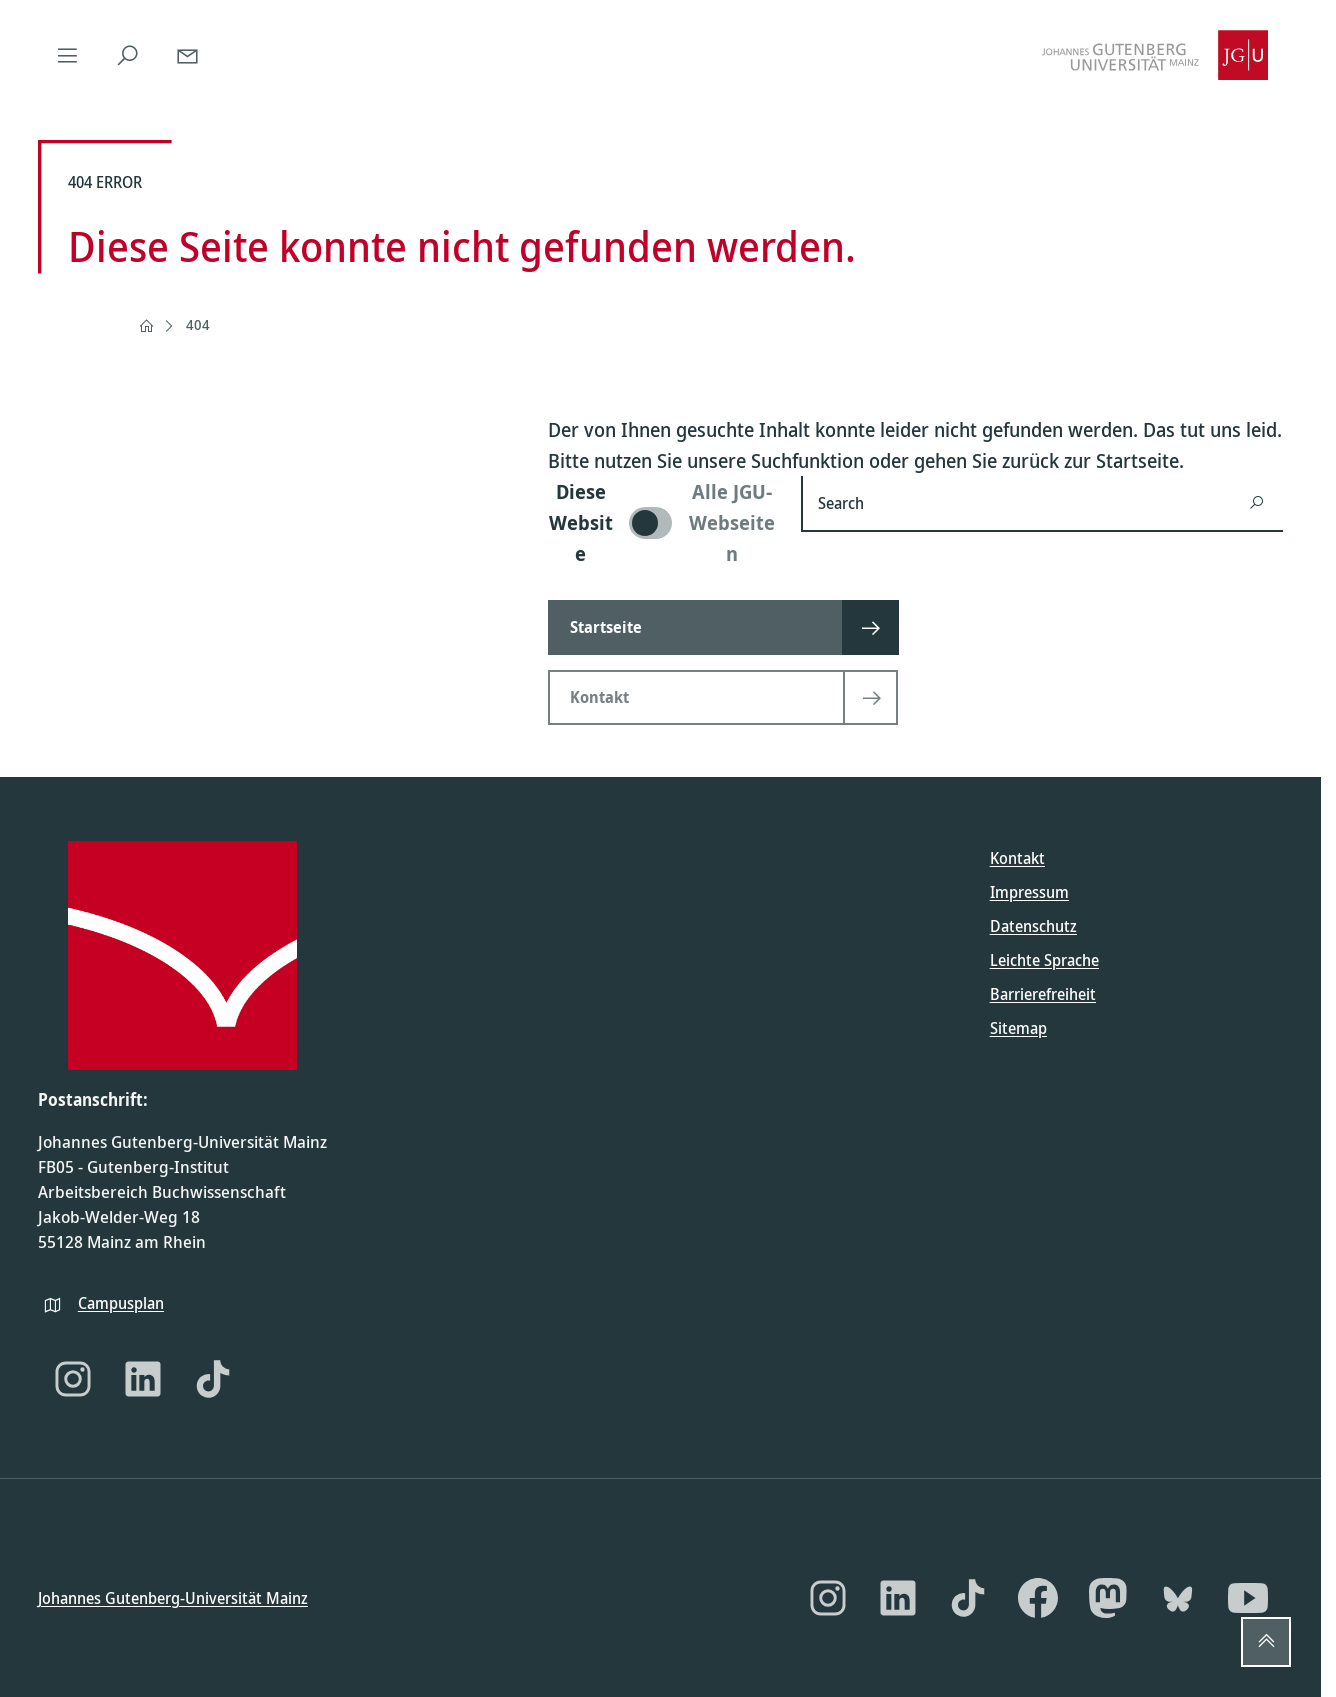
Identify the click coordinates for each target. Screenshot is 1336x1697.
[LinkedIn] (143, 1379)
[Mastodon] (1108, 1598)
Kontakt (1017, 858)
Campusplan (121, 1302)
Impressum (1029, 892)
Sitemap (1018, 1028)
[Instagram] (73, 1379)
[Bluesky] (1178, 1598)
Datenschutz (1033, 926)
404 (198, 324)
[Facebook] (1038, 1598)
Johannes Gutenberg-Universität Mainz (173, 1597)
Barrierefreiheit (1043, 994)
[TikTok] (213, 1379)
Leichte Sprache (1044, 960)
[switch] (662, 522)
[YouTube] (1248, 1598)
